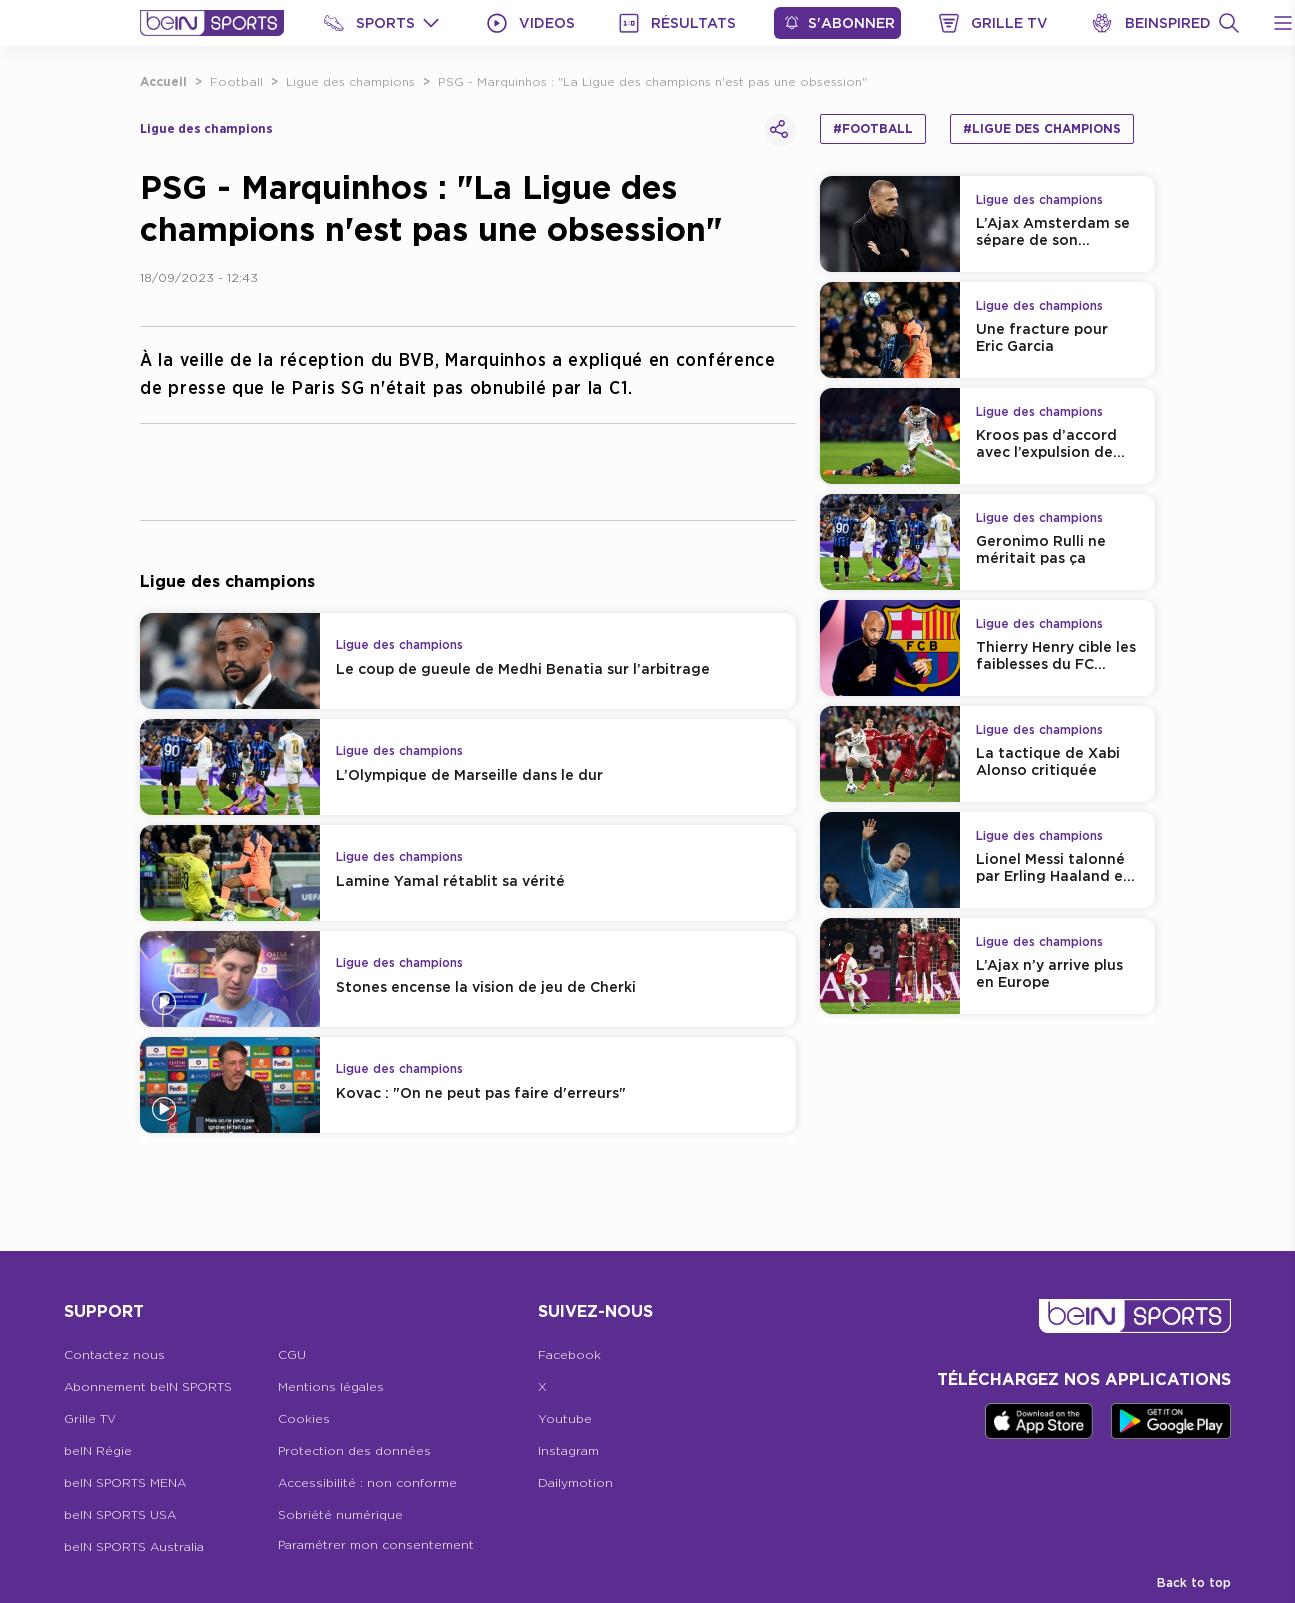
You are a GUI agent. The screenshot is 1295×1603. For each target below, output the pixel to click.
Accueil (163, 81)
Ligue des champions (350, 81)
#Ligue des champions (1042, 128)
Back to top (1194, 1582)
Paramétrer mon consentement (376, 1544)
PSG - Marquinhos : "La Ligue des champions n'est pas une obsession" (652, 81)
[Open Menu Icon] (1283, 23)
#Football (873, 128)
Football (236, 81)
